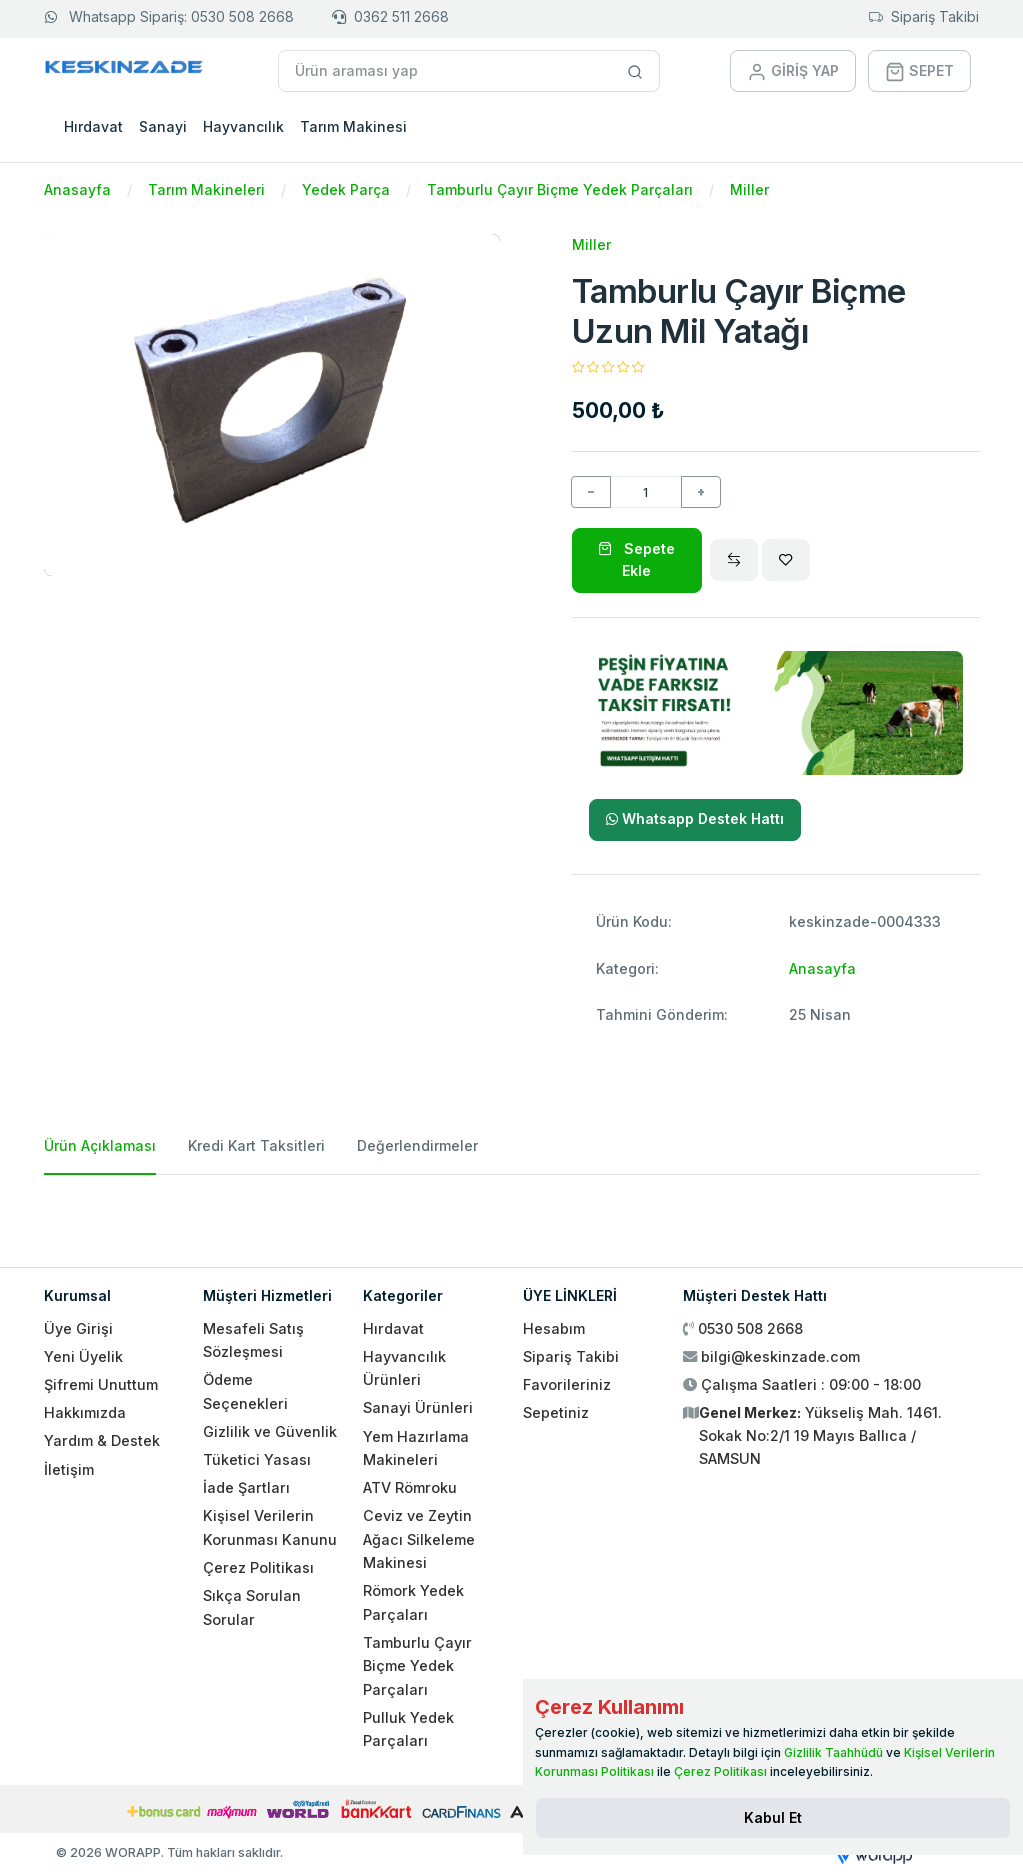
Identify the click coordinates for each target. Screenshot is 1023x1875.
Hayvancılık (243, 126)
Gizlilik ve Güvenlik (270, 1431)
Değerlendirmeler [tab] (417, 1145)
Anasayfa (77, 189)
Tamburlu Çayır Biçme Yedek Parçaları (560, 189)
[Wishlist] (786, 560)
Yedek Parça (346, 189)
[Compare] (734, 560)
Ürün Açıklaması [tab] (100, 1145)
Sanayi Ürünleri (418, 1407)
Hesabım (554, 1328)
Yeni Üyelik (83, 1356)
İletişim (69, 1469)
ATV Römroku (410, 1487)
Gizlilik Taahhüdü (833, 1752)
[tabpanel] (512, 1213)
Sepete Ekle (636, 559)
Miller (749, 189)
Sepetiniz (556, 1412)
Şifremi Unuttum (101, 1384)
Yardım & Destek (102, 1440)
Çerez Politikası (258, 1567)
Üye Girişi (78, 1328)
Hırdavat (93, 126)
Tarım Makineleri (206, 189)
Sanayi (163, 126)
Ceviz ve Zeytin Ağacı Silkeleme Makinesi (419, 1539)
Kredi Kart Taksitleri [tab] (256, 1145)
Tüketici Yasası (257, 1459)
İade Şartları (246, 1487)
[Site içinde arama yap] (635, 71)
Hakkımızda (85, 1412)
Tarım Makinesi (353, 126)
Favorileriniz (567, 1384)
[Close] (773, 1818)
